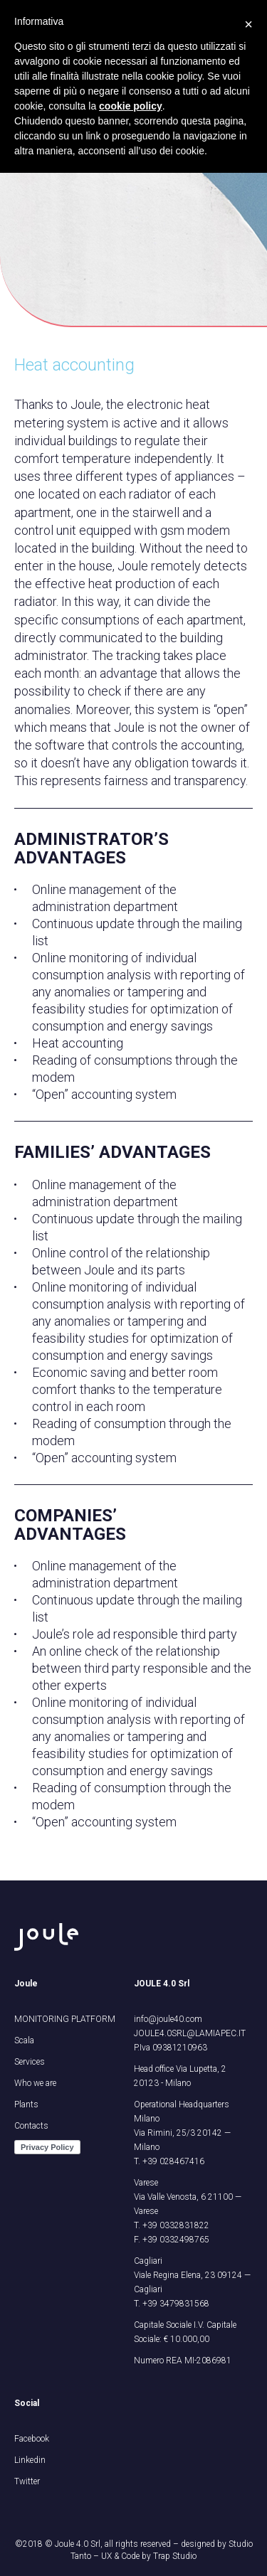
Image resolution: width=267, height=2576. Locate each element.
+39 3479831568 (175, 2304)
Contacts (31, 2126)
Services (29, 2062)
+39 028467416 (173, 2161)
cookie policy (130, 106)
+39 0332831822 (175, 2225)
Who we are (35, 2083)
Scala (24, 2040)
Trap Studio (175, 2556)
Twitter (27, 2481)
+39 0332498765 (175, 2240)
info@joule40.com (168, 2019)
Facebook (31, 2439)
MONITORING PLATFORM (64, 2019)
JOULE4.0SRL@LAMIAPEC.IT (190, 2033)
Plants (26, 2104)
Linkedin (30, 2460)
